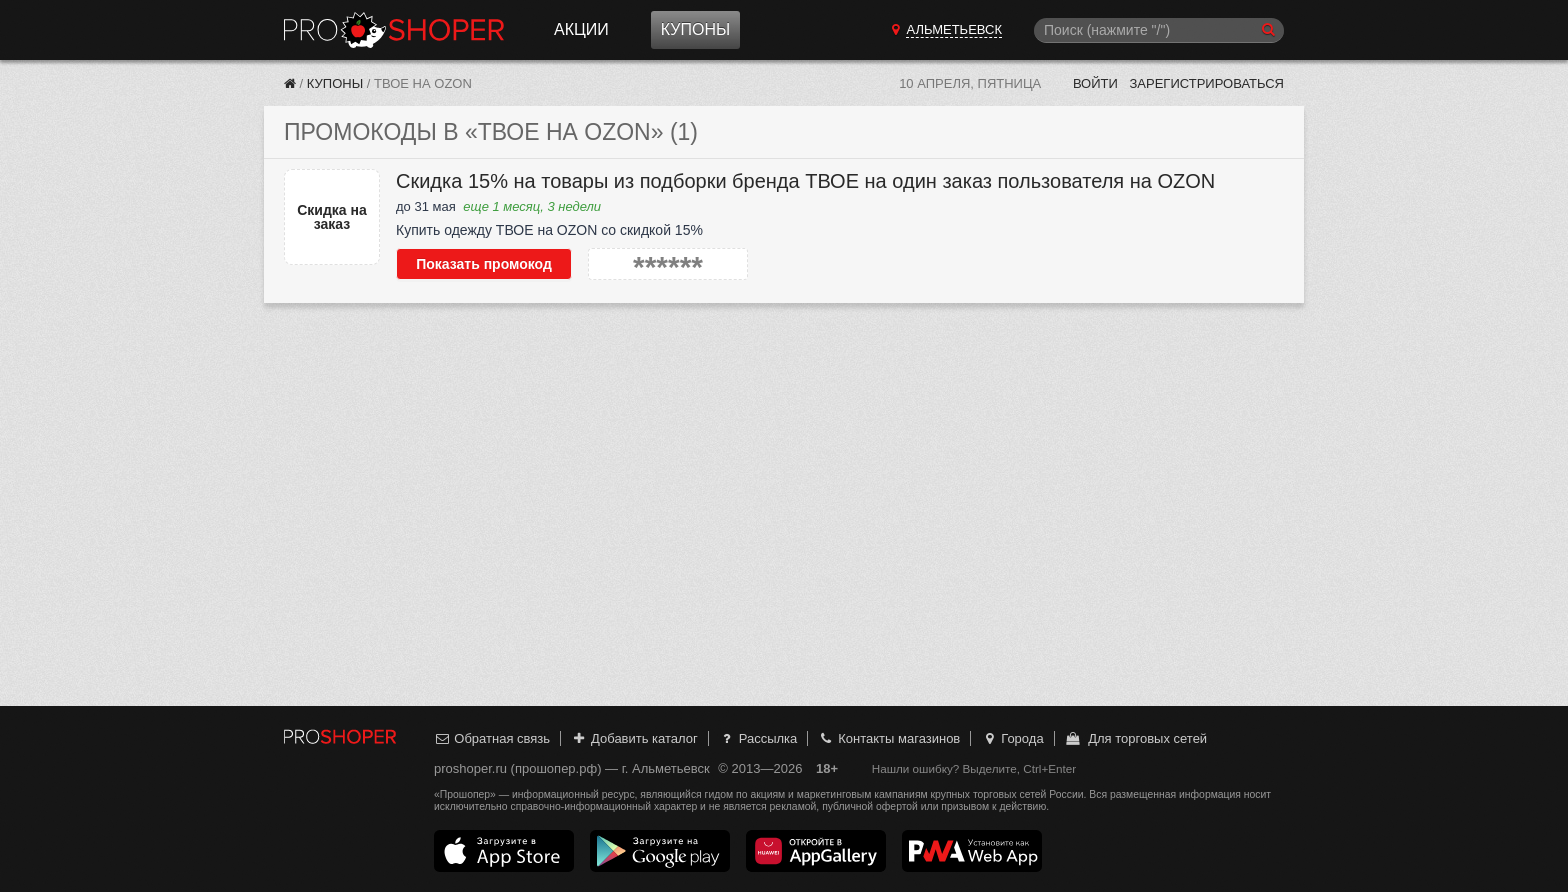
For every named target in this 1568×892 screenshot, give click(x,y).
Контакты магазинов (889, 738)
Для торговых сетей (1135, 738)
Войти (1095, 83)
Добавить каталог (634, 738)
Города (1012, 738)
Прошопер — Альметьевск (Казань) (394, 30)
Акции (581, 29)
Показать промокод (484, 264)
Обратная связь (492, 738)
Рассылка (757, 738)
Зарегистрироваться (1206, 83)
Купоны (695, 29)
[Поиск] (1159, 30)
